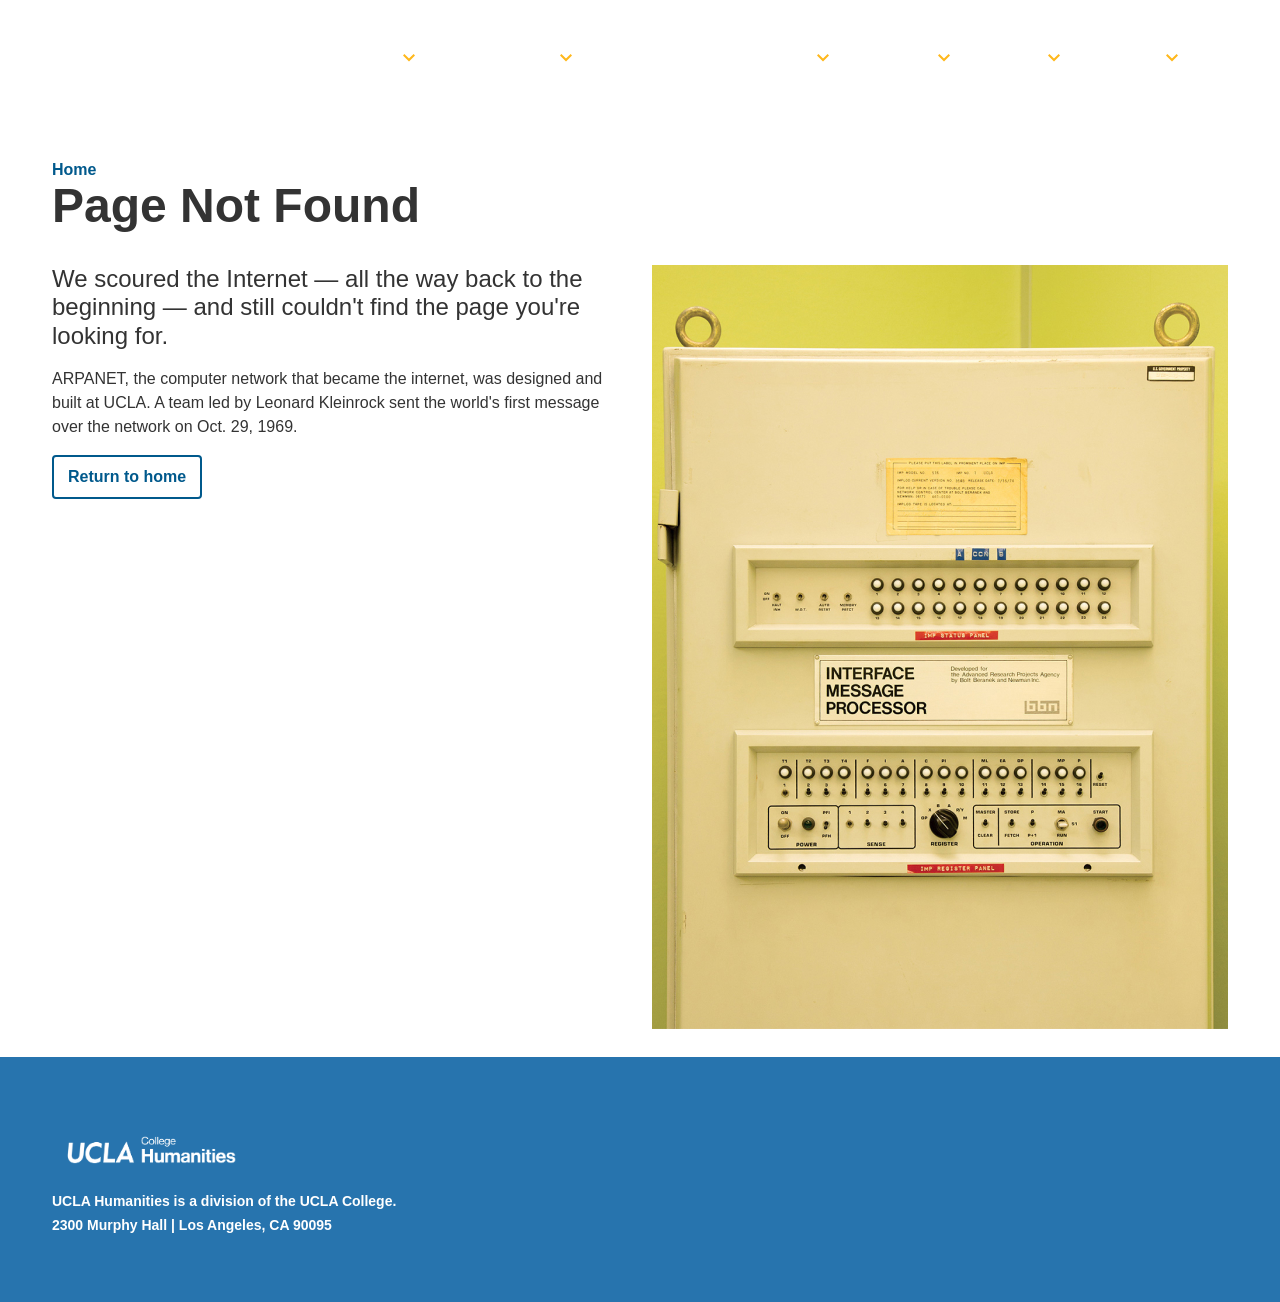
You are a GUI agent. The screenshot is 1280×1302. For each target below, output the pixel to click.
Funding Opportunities (712, 58)
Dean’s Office (337, 58)
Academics (504, 58)
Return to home (127, 476)
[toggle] (409, 52)
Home (74, 169)
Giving (1130, 58)
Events (900, 58)
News (1016, 58)
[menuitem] (350, 52)
